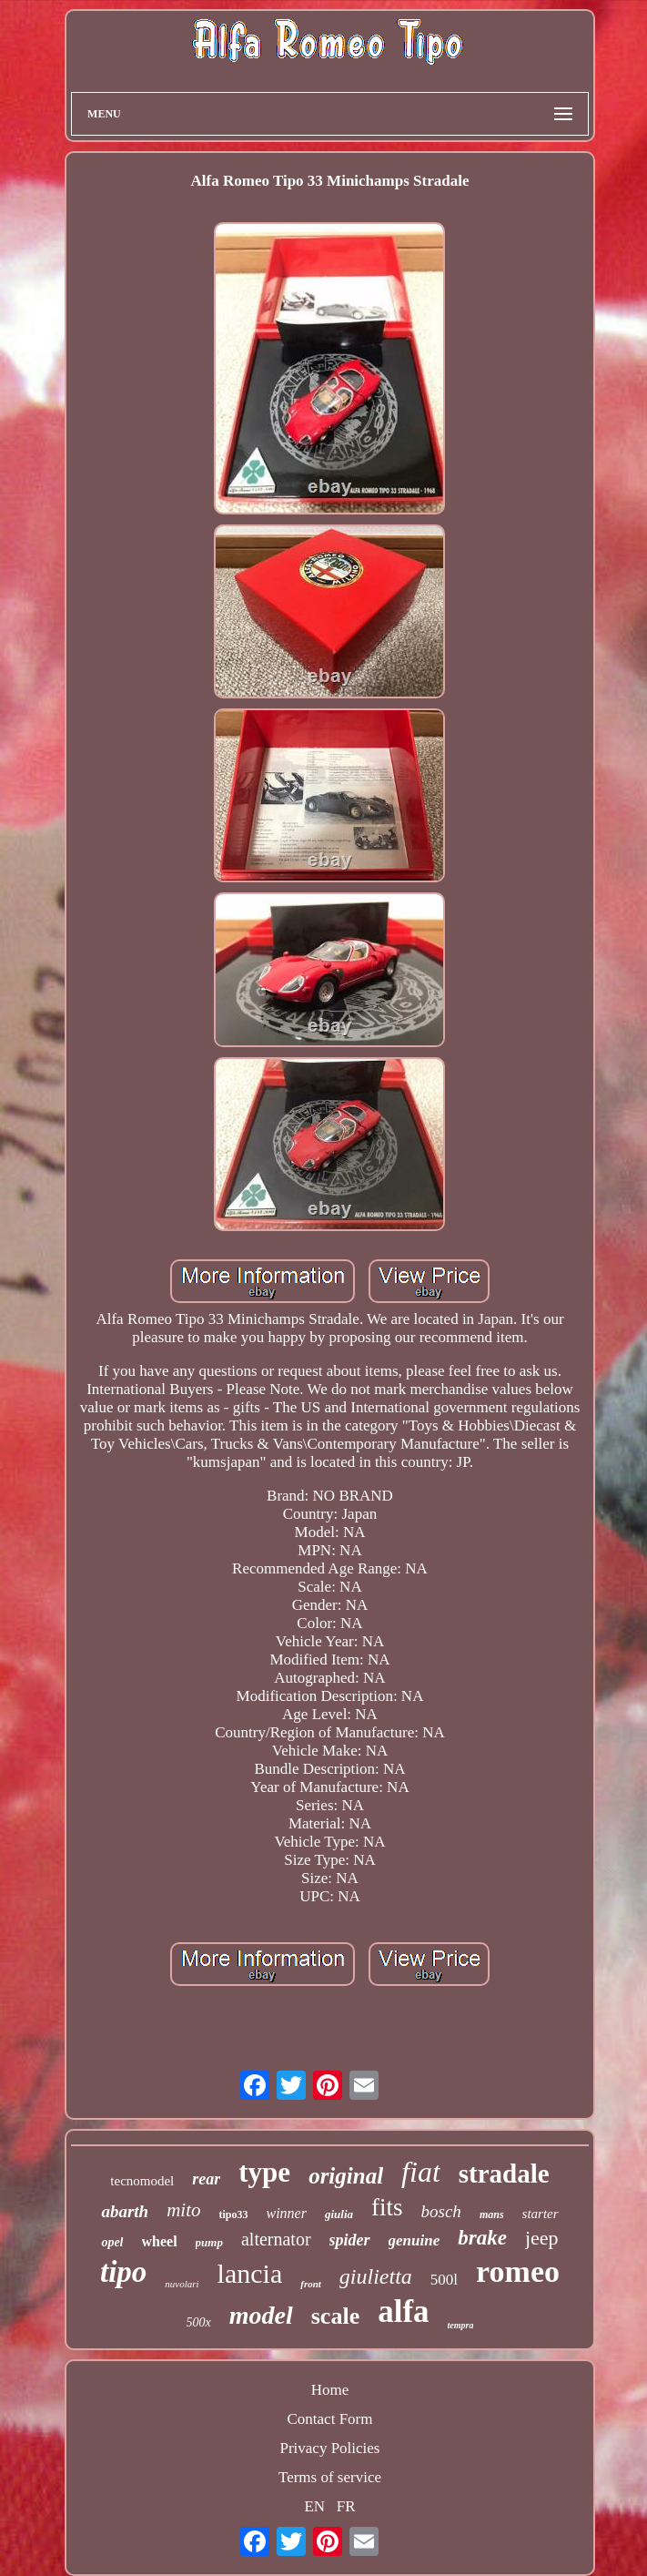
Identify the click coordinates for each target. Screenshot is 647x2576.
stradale (504, 2173)
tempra (461, 2325)
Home (330, 2389)
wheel (159, 2241)
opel (112, 2242)
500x (199, 2322)
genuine (414, 2240)
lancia (250, 2273)
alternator (276, 2239)
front (310, 2283)
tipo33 (233, 2214)
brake (482, 2237)
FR (346, 2506)
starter (540, 2213)
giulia (339, 2214)
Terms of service (329, 2477)
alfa (403, 2311)
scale (335, 2316)
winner (287, 2213)
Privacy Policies (329, 2448)
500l (444, 2279)
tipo (123, 2271)
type (264, 2172)
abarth (124, 2211)
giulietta (375, 2276)
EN (314, 2506)
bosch (441, 2211)
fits (387, 2207)
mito (183, 2210)
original (345, 2176)
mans (492, 2214)
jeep (542, 2237)
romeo (518, 2271)
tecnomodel (142, 2181)
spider (349, 2240)
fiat (420, 2171)
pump (209, 2242)
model (261, 2315)
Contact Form (330, 2419)
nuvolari (181, 2283)
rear (206, 2179)
